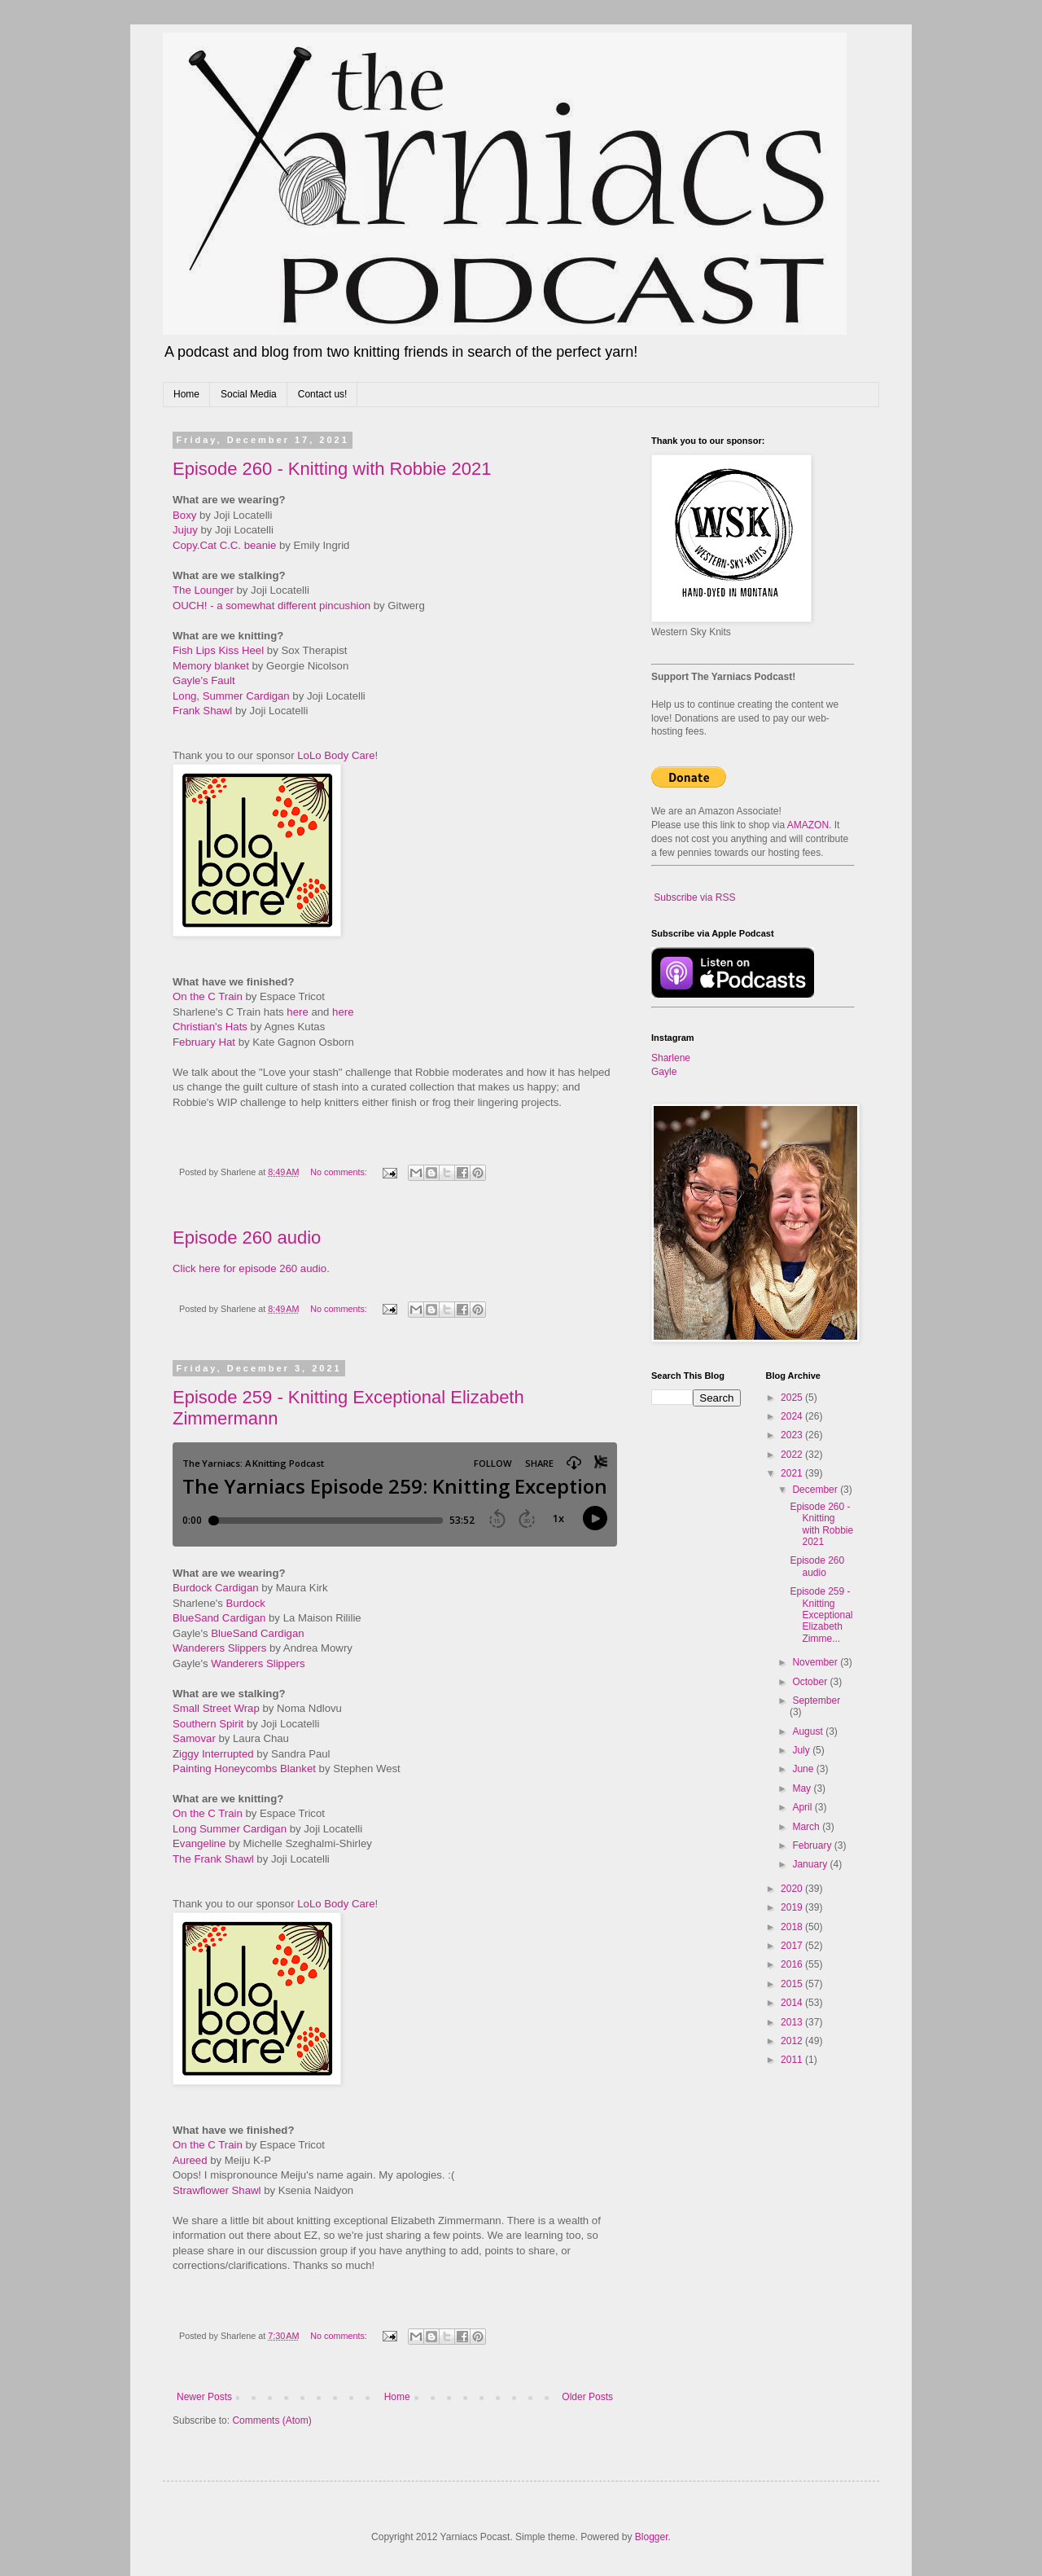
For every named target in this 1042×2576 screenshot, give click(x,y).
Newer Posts (204, 2397)
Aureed (190, 2160)
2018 (793, 1927)
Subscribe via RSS (694, 897)
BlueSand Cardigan (219, 1618)
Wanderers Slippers (219, 1648)
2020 (793, 1888)
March (807, 1826)
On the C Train (208, 996)
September (816, 1700)
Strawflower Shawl (216, 2190)
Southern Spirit (208, 1724)
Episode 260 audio (247, 1237)
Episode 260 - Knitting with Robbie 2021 (332, 469)
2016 (793, 1964)
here (297, 1012)
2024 (793, 1416)
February (813, 1845)
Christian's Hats (210, 1026)
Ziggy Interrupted (213, 1754)
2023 (793, 1435)
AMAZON (808, 825)
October (811, 1681)
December (816, 1489)
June (804, 1769)
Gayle (663, 1071)
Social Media (249, 394)
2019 (793, 1907)
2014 (793, 2002)
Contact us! (323, 394)
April (803, 1807)
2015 (793, 1984)
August (808, 1731)
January (811, 1864)
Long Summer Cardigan (230, 1829)
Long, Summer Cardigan (231, 696)
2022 (793, 1454)
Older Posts (587, 2397)
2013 (793, 2022)
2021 (793, 1473)
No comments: (340, 1172)
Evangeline (199, 1843)
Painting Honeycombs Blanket (244, 1768)
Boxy (184, 515)
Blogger (651, 2537)
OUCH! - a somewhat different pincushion (271, 605)
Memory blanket (211, 666)
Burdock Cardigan (216, 1588)
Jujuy (185, 530)
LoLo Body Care (335, 755)
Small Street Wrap (216, 1708)
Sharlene (670, 1058)
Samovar (194, 1738)
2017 (793, 1945)
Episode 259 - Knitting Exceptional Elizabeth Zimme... (821, 1615)
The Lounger (203, 590)
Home (186, 394)
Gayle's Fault (204, 680)
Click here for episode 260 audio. (251, 1268)
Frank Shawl (202, 710)
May (802, 1788)
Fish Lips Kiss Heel (218, 650)
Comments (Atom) (271, 2420)
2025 (793, 1397)
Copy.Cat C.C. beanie (224, 545)
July (802, 1750)
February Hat (204, 1042)
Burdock (245, 1603)
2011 (793, 2059)
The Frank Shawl (213, 1859)
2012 (793, 2041)
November (816, 1662)
